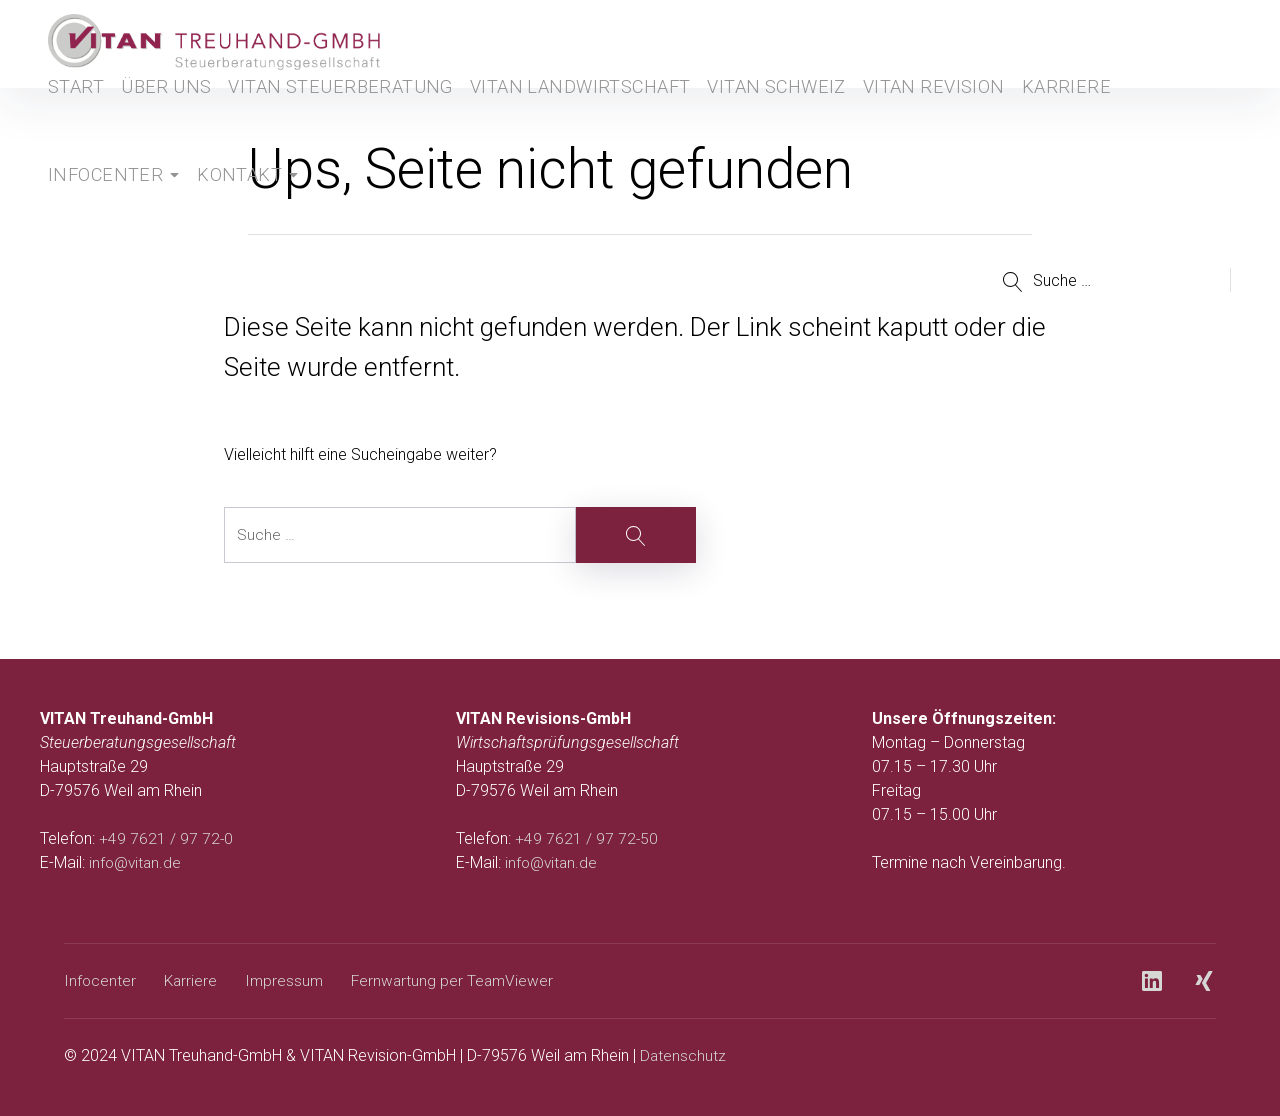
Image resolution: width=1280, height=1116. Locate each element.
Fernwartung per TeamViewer (459, 980)
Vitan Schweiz (710, 115)
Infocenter (98, 203)
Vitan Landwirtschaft (532, 115)
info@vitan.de (137, 862)
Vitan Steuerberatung (323, 115)
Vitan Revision (856, 115)
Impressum (288, 980)
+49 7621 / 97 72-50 (587, 838)
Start (69, 115)
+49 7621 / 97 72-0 (166, 838)
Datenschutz (683, 1055)
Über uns (164, 115)
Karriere (983, 115)
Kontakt (229, 203)
